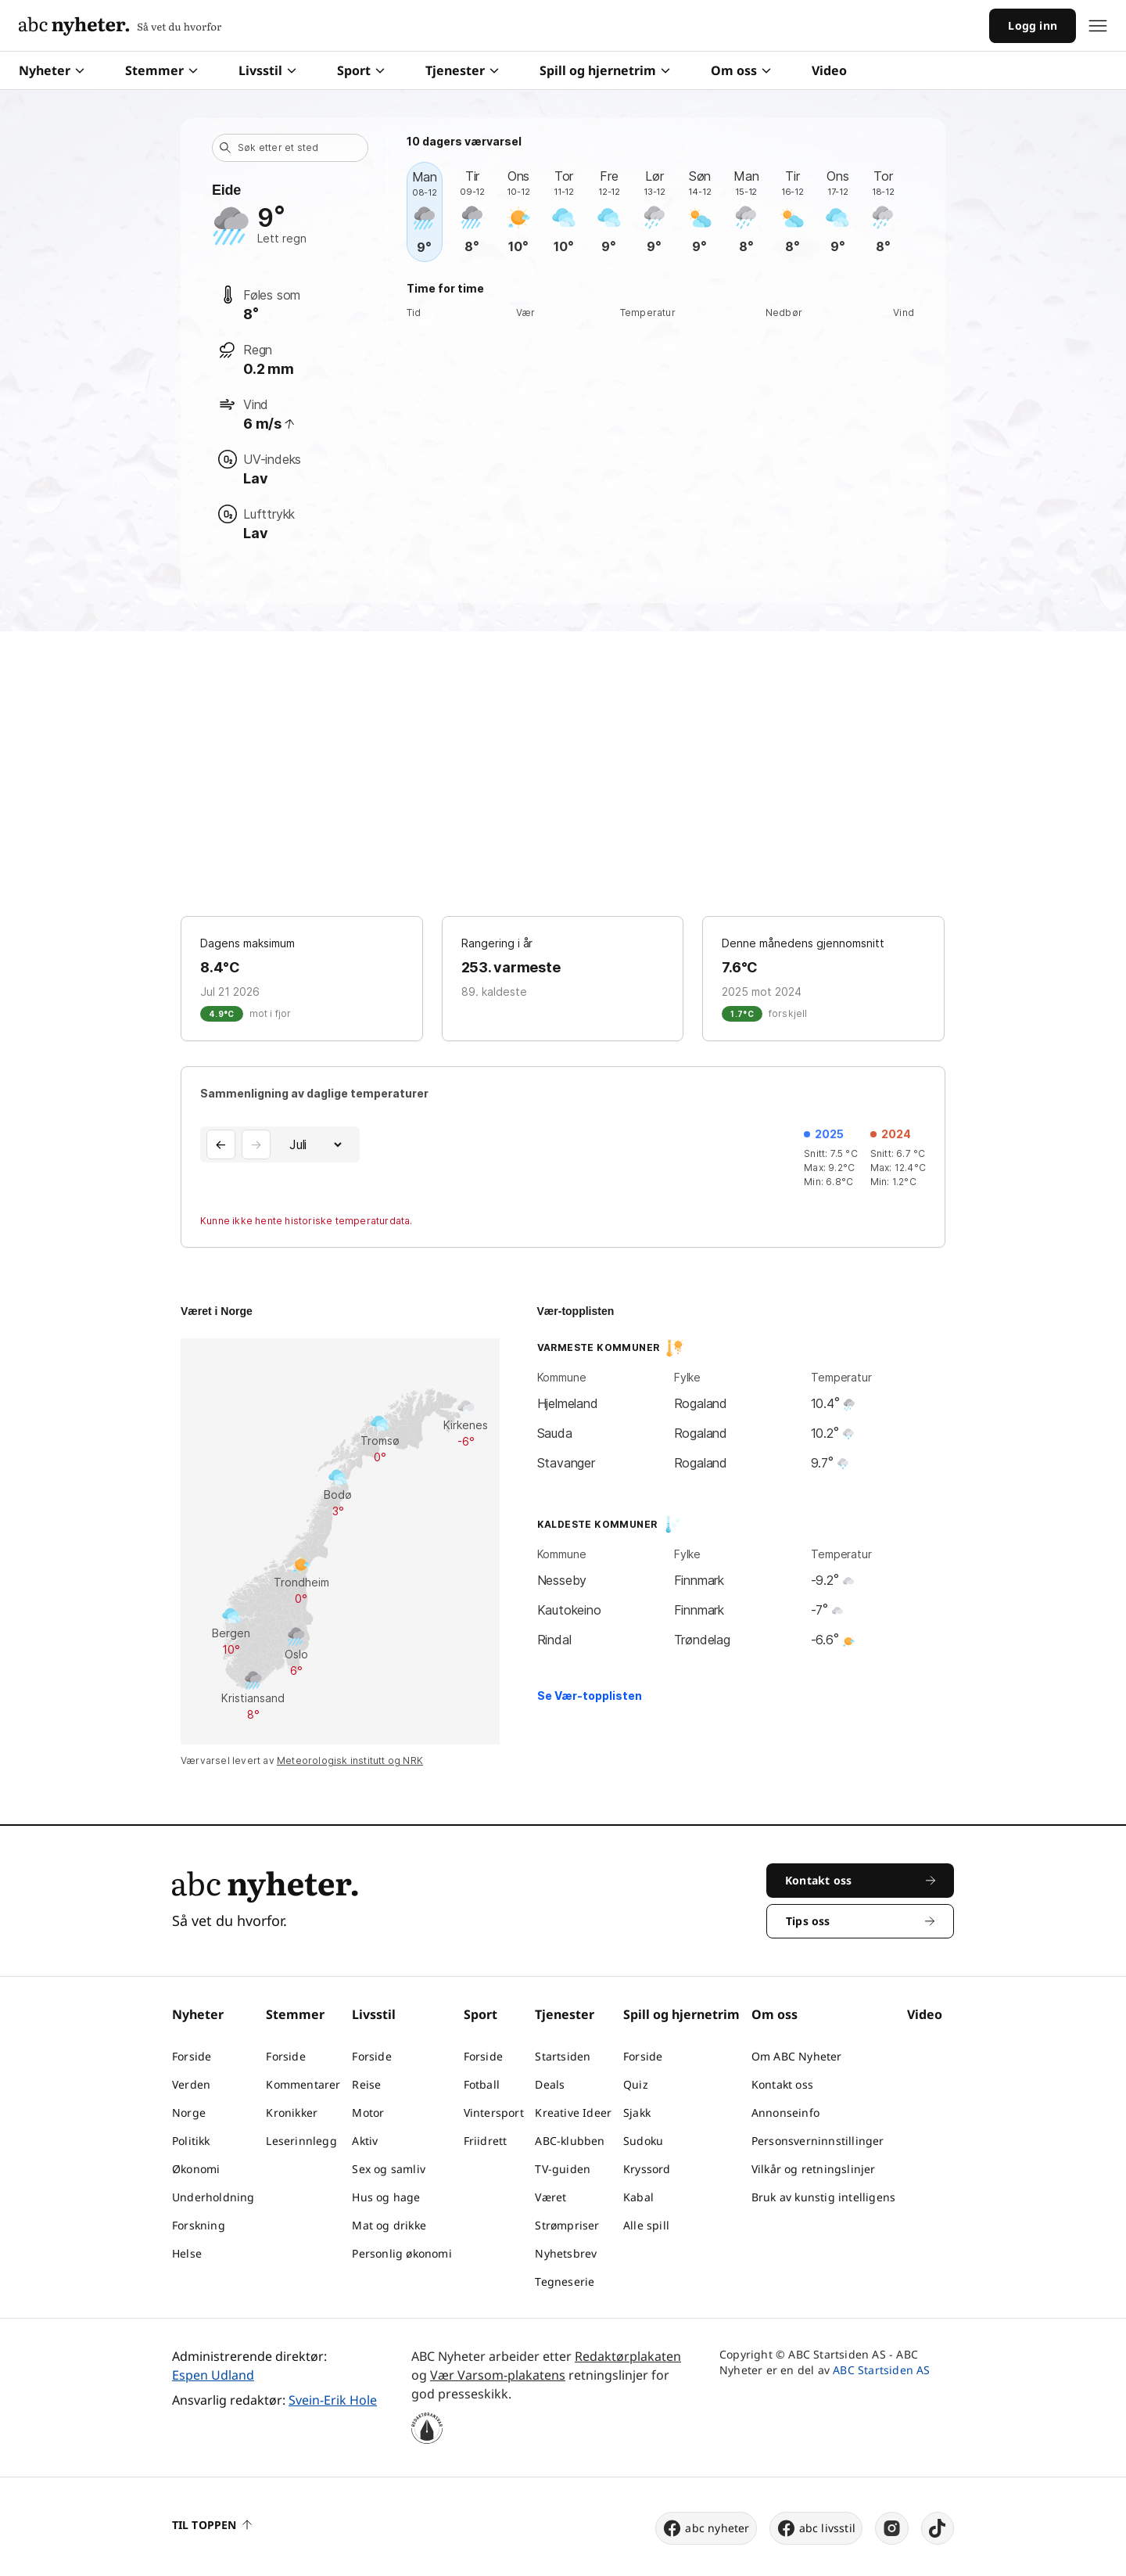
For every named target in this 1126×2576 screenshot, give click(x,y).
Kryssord (647, 2168)
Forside (191, 2056)
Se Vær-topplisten (589, 1695)
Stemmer (161, 70)
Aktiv (365, 2140)
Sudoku (643, 2140)
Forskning (198, 2225)
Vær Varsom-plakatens (497, 2375)
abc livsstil (815, 2528)
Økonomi (196, 2168)
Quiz (635, 2084)
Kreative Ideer (573, 2112)
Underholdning (213, 2197)
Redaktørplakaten (628, 2356)
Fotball (482, 2084)
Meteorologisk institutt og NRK (350, 1760)
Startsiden (562, 2056)
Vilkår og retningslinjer (813, 2168)
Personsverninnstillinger (817, 2140)
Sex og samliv (388, 2168)
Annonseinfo (785, 2112)
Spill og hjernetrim (605, 70)
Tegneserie (564, 2281)
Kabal (638, 2197)
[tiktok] (937, 2528)
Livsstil (267, 70)
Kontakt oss (782, 2084)
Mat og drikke (389, 2225)
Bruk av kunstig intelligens (823, 2197)
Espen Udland (213, 2375)
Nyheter (51, 70)
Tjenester (462, 70)
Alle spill (646, 2225)
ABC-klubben (569, 2140)
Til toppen (212, 2524)
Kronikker (291, 2112)
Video (829, 70)
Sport (361, 70)
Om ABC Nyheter (796, 2056)
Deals (550, 2084)
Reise (366, 2084)
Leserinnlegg (301, 2140)
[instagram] (892, 2528)
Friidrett (485, 2140)
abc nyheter (705, 2528)
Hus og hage (386, 2197)
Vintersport (494, 2112)
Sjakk (637, 2112)
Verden (191, 2084)
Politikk (191, 2140)
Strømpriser (567, 2225)
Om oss (741, 70)
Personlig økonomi (401, 2253)
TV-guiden (562, 2168)
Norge (189, 2112)
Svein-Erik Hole (333, 2400)
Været (550, 2197)
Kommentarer (303, 2084)
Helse (187, 2253)
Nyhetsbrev (566, 2253)
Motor (368, 2112)
